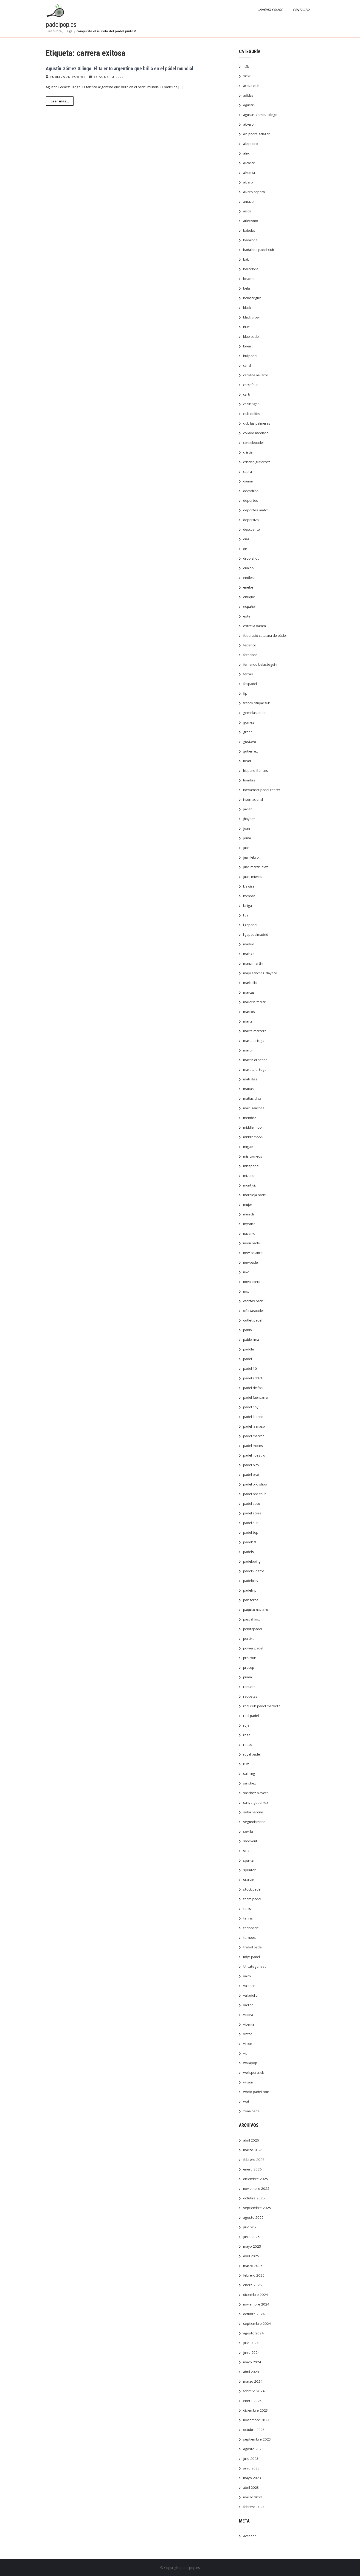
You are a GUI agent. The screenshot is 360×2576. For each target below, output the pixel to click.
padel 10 (250, 1368)
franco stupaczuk (256, 703)
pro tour (249, 1657)
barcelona (251, 269)
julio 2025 (251, 2227)
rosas (247, 1744)
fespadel (250, 683)
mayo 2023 (252, 2477)
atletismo (250, 220)
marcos (249, 1011)
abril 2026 (251, 2140)
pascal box (251, 1619)
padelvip (249, 1590)
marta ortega (253, 1040)
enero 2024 (252, 2400)
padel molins (253, 1445)
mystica (249, 1223)
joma (247, 838)
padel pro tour (254, 1493)
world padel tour (256, 2091)
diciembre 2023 (255, 2410)
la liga (247, 905)
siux (246, 1850)
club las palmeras (256, 423)
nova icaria (251, 1281)
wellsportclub (253, 2072)
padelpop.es (61, 24)
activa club (251, 85)
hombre (249, 780)
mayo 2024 (252, 2362)
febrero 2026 (253, 2159)
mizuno (248, 1175)
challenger (251, 404)
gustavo (249, 741)
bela (246, 288)
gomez (248, 722)
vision (247, 2043)
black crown (252, 317)
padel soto (251, 1503)
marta (248, 1021)
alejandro (250, 143)
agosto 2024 (253, 2333)
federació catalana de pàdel (265, 635)
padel (247, 1358)
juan (246, 847)
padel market (253, 1436)
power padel (253, 1648)
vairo (247, 1976)
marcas (249, 992)
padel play (251, 1465)
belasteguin (252, 298)
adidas (248, 95)
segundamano (254, 1821)
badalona (250, 240)
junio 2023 (251, 2468)
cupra (247, 471)
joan (246, 828)
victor (247, 2034)
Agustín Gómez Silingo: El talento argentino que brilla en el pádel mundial (119, 68)
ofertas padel (253, 1301)
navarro (249, 1233)
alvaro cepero (254, 191)
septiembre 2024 (257, 2323)
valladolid (250, 1995)
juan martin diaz (255, 867)
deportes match (256, 510)
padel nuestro (254, 1455)
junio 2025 (251, 2236)
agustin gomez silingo (260, 114)
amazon (249, 201)
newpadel (251, 1262)
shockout (250, 1841)
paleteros (251, 1600)
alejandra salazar (256, 134)
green (248, 732)
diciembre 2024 (255, 2294)
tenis (247, 1908)
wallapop (250, 2062)
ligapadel (250, 924)
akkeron (249, 124)
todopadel (251, 1927)
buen (247, 346)
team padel (252, 1899)
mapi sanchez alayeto (260, 973)
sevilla (248, 1831)
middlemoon (253, 1137)
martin (248, 1050)
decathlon (251, 490)
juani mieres (252, 876)
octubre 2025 (254, 2198)
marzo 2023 (252, 2497)
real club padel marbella (261, 1706)
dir (245, 548)
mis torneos (252, 1156)
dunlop (248, 568)
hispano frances (255, 770)
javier (247, 809)
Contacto (301, 10)
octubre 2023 (254, 2429)
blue (246, 326)
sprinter (249, 1870)
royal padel (252, 1754)
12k (246, 66)
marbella (250, 982)
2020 (247, 76)
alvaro (248, 182)
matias (248, 1088)
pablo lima (251, 1339)
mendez (249, 1117)
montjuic (249, 1185)
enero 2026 (252, 2169)
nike (246, 1272)
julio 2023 (251, 2458)
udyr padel (251, 1956)
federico (249, 645)
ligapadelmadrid (255, 934)
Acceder (249, 2536)
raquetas (250, 1696)
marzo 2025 (252, 2265)
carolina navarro (255, 375)
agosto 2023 (253, 2448)
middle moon (253, 1127)
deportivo (251, 519)
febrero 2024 (253, 2391)
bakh (246, 259)
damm (248, 481)
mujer (247, 1204)
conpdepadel (253, 442)
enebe (248, 587)
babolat (249, 230)
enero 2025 (252, 2285)
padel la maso (254, 1426)
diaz (246, 539)
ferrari (248, 674)
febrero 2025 (253, 2275)
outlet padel (252, 1320)
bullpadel (250, 355)
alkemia (249, 172)
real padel (251, 1715)
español (249, 606)
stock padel (252, 1889)
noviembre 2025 (256, 2188)
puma (247, 1677)
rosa (246, 1735)
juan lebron (252, 857)
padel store (252, 1513)
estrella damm (254, 625)
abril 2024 (251, 2371)
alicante (249, 163)
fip (245, 693)
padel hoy (251, 1407)
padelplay (250, 1580)
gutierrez (250, 751)
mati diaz (250, 1079)
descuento (251, 529)
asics (247, 211)
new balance (253, 1252)
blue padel (251, 336)
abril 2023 (251, 2487)
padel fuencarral (255, 1397)
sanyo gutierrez (255, 1802)
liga (245, 915)
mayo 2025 (252, 2246)
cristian (248, 452)
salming (249, 1773)
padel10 (249, 1542)
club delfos (251, 413)
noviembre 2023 (256, 2420)
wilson (248, 2082)
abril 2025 (251, 2256)
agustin (249, 105)
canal (247, 365)
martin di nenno (255, 1059)
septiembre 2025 (257, 2207)
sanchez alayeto (256, 1792)
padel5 (248, 1551)
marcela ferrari (254, 1002)
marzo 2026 (252, 2150)
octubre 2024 (254, 2313)
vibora (248, 2014)
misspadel (251, 1166)
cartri (247, 394)
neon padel (252, 1243)
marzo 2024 (252, 2381)
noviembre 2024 (256, 2304)
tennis (248, 1918)
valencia (249, 1985)
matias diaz (252, 1098)
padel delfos (253, 1387)
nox (246, 1291)
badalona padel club (258, 249)
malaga (248, 953)
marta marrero (255, 1031)
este (246, 616)
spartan (249, 1860)
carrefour (250, 384)
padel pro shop (255, 1484)
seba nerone (253, 1812)
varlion (248, 2005)
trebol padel (252, 1947)
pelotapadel (252, 1628)
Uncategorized (255, 1966)
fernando (250, 654)
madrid (248, 944)
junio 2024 (251, 2352)
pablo (247, 1329)
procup (248, 1667)
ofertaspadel (253, 1310)
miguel (248, 1146)
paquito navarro (255, 1609)
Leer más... (60, 101)
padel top (250, 1532)
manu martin (253, 963)
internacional (253, 799)
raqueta (249, 1686)
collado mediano (256, 433)
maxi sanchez (253, 1108)
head (247, 760)
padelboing (252, 1561)
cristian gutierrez (256, 461)
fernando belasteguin (260, 664)
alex (246, 153)
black (247, 307)
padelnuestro (253, 1571)
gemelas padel (254, 712)
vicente (249, 2024)
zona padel (251, 2111)
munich (248, 1214)
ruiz (246, 1763)
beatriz (248, 278)
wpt (246, 2101)
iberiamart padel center (261, 789)
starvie (248, 1879)
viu (245, 2053)
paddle (248, 1349)
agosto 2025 (253, 2217)
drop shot (251, 558)
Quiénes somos (271, 10)
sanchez (249, 1783)
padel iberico (253, 1416)
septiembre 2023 (257, 2439)
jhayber (249, 818)
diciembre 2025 (255, 2178)
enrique (249, 597)
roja (246, 1725)
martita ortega (254, 1069)
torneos (249, 1937)
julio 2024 (251, 2342)
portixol (249, 1638)
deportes (250, 500)
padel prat (251, 1474)
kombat (249, 895)
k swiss (249, 886)
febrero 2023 (253, 2506)
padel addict (252, 1378)
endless (249, 577)
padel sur (250, 1522)
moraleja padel (255, 1194)
